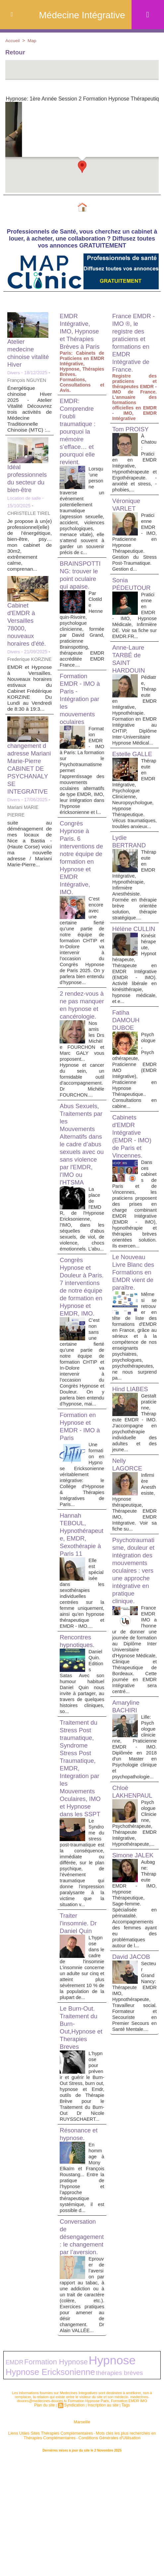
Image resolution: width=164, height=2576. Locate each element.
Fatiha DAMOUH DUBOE (127, 1058)
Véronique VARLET (127, 505)
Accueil (12, 40)
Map (32, 40)
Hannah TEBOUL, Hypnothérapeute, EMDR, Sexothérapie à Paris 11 (80, 1614)
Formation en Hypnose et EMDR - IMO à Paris (81, 1506)
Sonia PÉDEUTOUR (133, 585)
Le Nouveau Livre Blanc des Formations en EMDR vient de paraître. (133, 1320)
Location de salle (24, 499)
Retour (17, 53)
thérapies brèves (64, 2490)
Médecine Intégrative (82, 15)
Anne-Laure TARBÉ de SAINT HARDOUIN (130, 666)
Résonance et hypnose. (80, 2243)
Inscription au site (101, 2522)
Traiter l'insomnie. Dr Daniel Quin (80, 2014)
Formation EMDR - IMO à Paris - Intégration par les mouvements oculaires (81, 712)
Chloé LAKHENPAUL (134, 1895)
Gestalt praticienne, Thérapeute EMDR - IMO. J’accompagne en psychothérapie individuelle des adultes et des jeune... (134, 1484)
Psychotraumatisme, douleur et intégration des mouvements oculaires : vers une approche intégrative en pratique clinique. (134, 1642)
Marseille (81, 2538)
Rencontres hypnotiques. (78, 1726)
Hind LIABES (131, 1447)
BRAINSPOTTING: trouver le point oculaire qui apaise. (82, 588)
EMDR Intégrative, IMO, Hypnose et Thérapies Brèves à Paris (81, 332)
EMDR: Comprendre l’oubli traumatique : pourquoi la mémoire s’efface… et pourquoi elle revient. (79, 432)
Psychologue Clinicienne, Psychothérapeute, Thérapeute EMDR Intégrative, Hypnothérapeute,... (134, 1932)
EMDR (12, 2482)
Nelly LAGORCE (128, 1528)
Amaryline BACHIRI (127, 1797)
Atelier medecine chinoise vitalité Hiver (25, 354)
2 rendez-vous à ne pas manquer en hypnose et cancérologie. (81, 1047)
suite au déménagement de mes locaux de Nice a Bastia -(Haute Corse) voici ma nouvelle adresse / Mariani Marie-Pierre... (29, 858)
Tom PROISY (132, 430)
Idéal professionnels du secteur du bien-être (28, 480)
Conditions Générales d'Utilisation (96, 2552)
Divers (14, 374)
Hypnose (86, 2481)
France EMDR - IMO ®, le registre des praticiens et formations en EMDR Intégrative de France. (133, 344)
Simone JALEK (123, 1974)
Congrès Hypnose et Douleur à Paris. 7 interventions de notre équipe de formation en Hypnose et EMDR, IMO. (78, 1353)
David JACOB (132, 2079)
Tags (123, 2522)
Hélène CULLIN (124, 963)
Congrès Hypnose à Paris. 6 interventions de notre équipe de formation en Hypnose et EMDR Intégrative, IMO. (78, 886)
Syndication (75, 2522)
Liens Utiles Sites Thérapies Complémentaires (49, 2549)
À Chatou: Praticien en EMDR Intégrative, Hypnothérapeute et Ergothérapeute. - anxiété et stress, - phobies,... (134, 464)
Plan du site (46, 2522)
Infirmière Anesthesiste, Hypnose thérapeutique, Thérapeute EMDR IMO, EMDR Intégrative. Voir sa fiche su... (134, 1566)
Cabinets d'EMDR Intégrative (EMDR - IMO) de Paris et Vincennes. (133, 1175)
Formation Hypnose (44, 2482)
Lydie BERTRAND (130, 866)
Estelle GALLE (133, 773)
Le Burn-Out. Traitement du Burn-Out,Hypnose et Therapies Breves (80, 2131)
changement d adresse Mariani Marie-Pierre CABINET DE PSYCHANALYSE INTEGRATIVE (29, 779)
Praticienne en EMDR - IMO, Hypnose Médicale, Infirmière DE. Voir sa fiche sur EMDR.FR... (134, 619)
